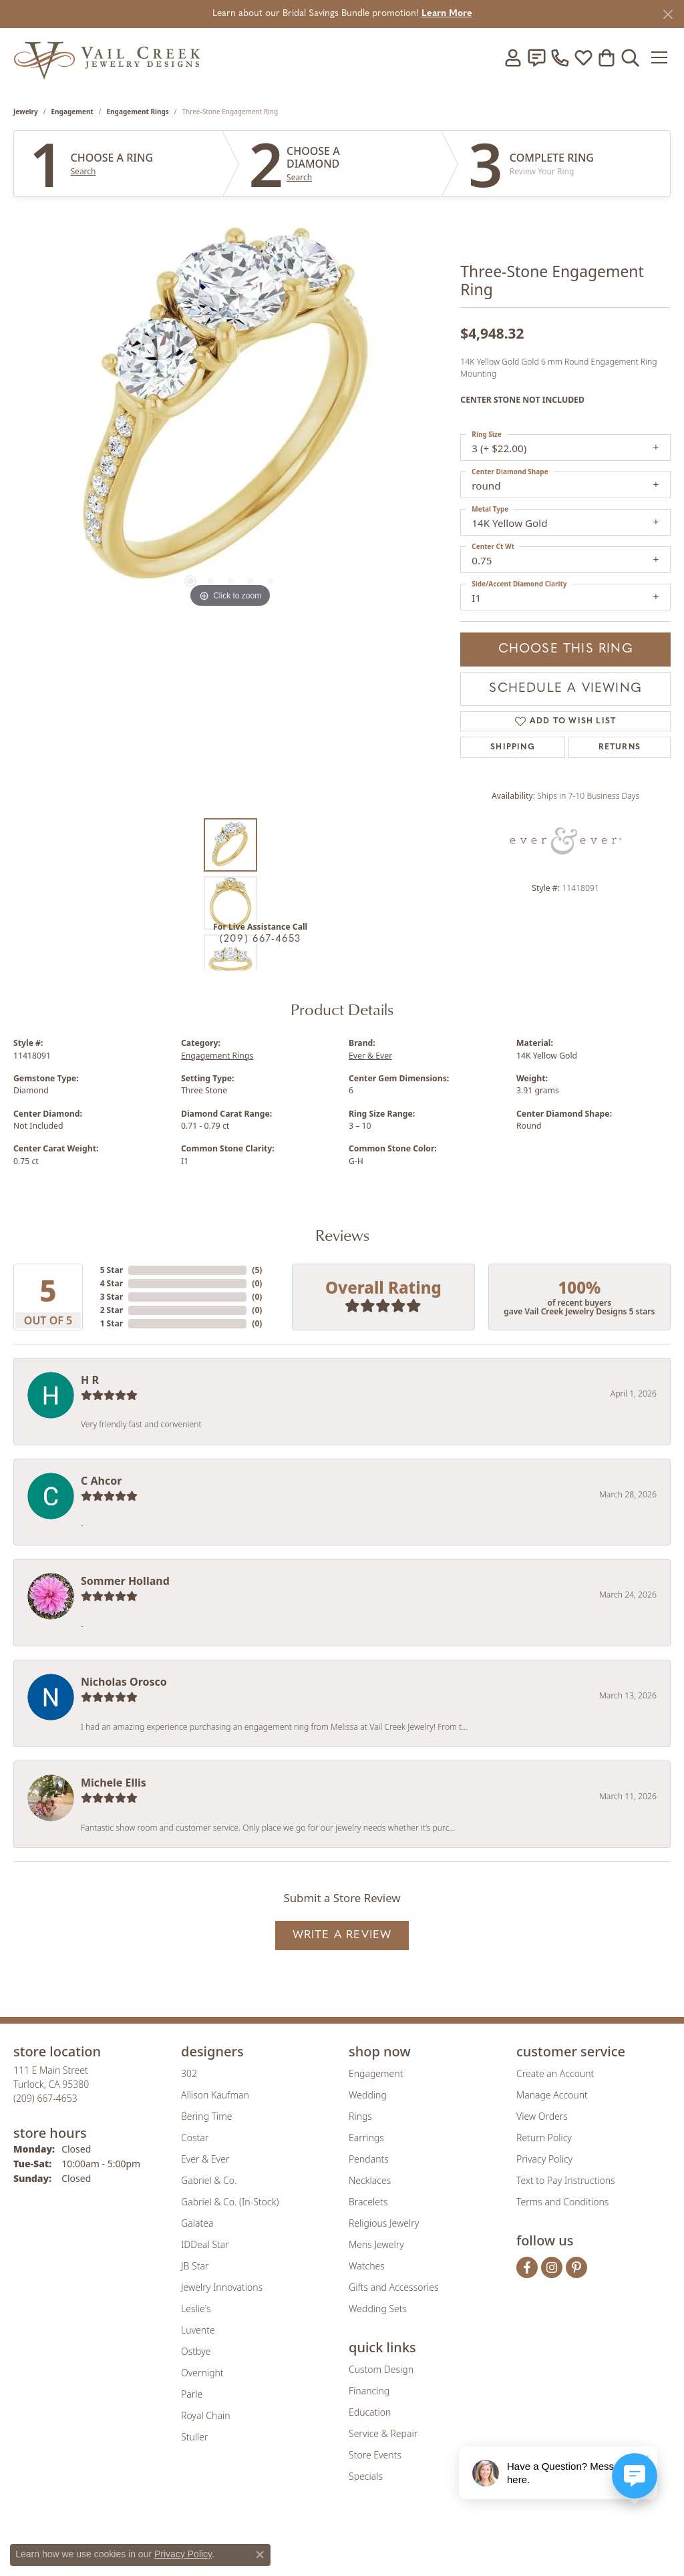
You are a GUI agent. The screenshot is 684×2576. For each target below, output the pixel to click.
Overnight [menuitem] (202, 2372)
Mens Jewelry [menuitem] (376, 2244)
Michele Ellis (113, 1782)
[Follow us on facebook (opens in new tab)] (527, 2267)
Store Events (375, 2454)
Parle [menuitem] (191, 2394)
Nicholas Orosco (124, 1681)
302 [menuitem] (189, 2073)
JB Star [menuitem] (194, 2265)
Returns (619, 747)
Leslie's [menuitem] (195, 2308)
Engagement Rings (138, 111)
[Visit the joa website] (296, 2540)
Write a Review (342, 1935)
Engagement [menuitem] (376, 2073)
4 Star (111, 1283)
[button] (513, 57)
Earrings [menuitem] (366, 2137)
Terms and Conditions (562, 2201)
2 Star (111, 1310)
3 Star (111, 1296)
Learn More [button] (446, 14)
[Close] (667, 14)
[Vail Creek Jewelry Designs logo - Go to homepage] (107, 57)
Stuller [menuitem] (194, 2436)
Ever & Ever (370, 1055)
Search (83, 171)
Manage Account (552, 2094)
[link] (536, 57)
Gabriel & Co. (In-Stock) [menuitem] (230, 2201)
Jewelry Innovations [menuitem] (222, 2287)
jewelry (25, 111)
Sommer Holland (125, 1581)
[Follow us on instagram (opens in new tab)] (551, 2267)
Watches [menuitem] (367, 2265)
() (257, 1270)
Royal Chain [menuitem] (205, 2415)
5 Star (111, 1270)
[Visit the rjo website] (346, 2540)
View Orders (542, 2116)
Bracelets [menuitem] (368, 2201)
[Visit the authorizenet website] (397, 2540)
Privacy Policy (544, 2159)
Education (370, 2412)
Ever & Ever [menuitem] (205, 2159)
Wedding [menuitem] (368, 2094)
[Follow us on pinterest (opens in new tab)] (576, 2267)
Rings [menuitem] (360, 2116)
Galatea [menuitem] (197, 2223)
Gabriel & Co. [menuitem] (208, 2180)
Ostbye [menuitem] (195, 2351)
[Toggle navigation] (660, 57)
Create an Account (555, 2073)
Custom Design (381, 2369)
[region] (230, 410)
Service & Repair (383, 2433)
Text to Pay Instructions (565, 2180)
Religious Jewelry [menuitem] (384, 2223)
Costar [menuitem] (194, 2137)
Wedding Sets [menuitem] (378, 2308)
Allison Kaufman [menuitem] (215, 2094)
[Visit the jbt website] (452, 2540)
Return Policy (544, 2137)
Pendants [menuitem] (369, 2159)
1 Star (111, 1323)
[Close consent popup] (260, 2555)
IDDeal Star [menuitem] (205, 2244)
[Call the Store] (45, 2098)
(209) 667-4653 (260, 939)
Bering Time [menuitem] (206, 2116)
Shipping (512, 747)
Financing (369, 2390)
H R (90, 1379)
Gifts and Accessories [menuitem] (394, 2287)
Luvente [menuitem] (198, 2330)
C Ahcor (101, 1480)
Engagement (72, 111)
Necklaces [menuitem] (370, 2180)
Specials (366, 2476)
